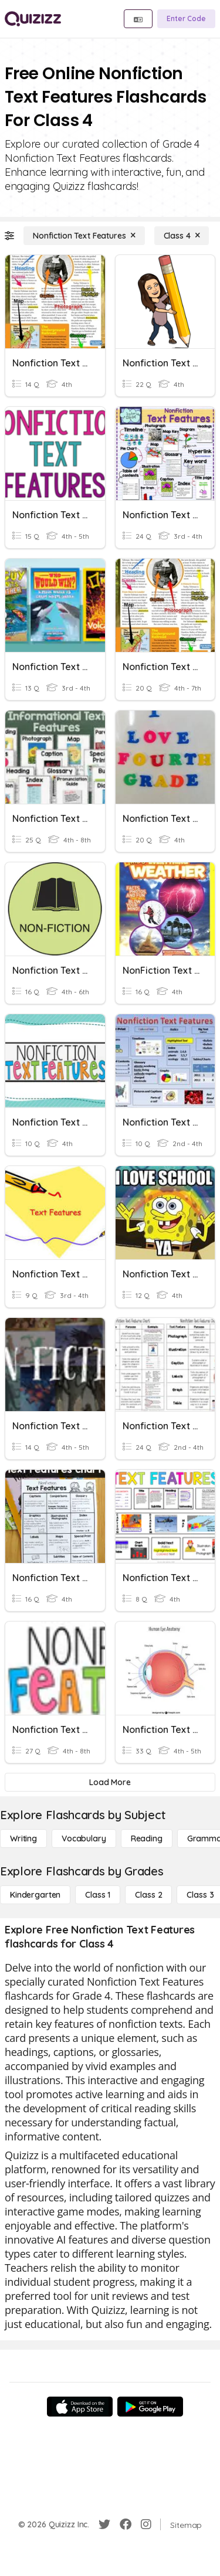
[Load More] (110, 1782)
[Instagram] (146, 2524)
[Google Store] (150, 2407)
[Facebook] (125, 2524)
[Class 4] (181, 235)
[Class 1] (97, 1894)
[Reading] (146, 1838)
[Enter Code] (186, 18)
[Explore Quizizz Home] (33, 18)
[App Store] (80, 2407)
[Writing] (23, 1838)
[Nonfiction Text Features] (84, 235)
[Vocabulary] (84, 1838)
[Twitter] (104, 2524)
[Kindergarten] (35, 1894)
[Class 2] (148, 1894)
